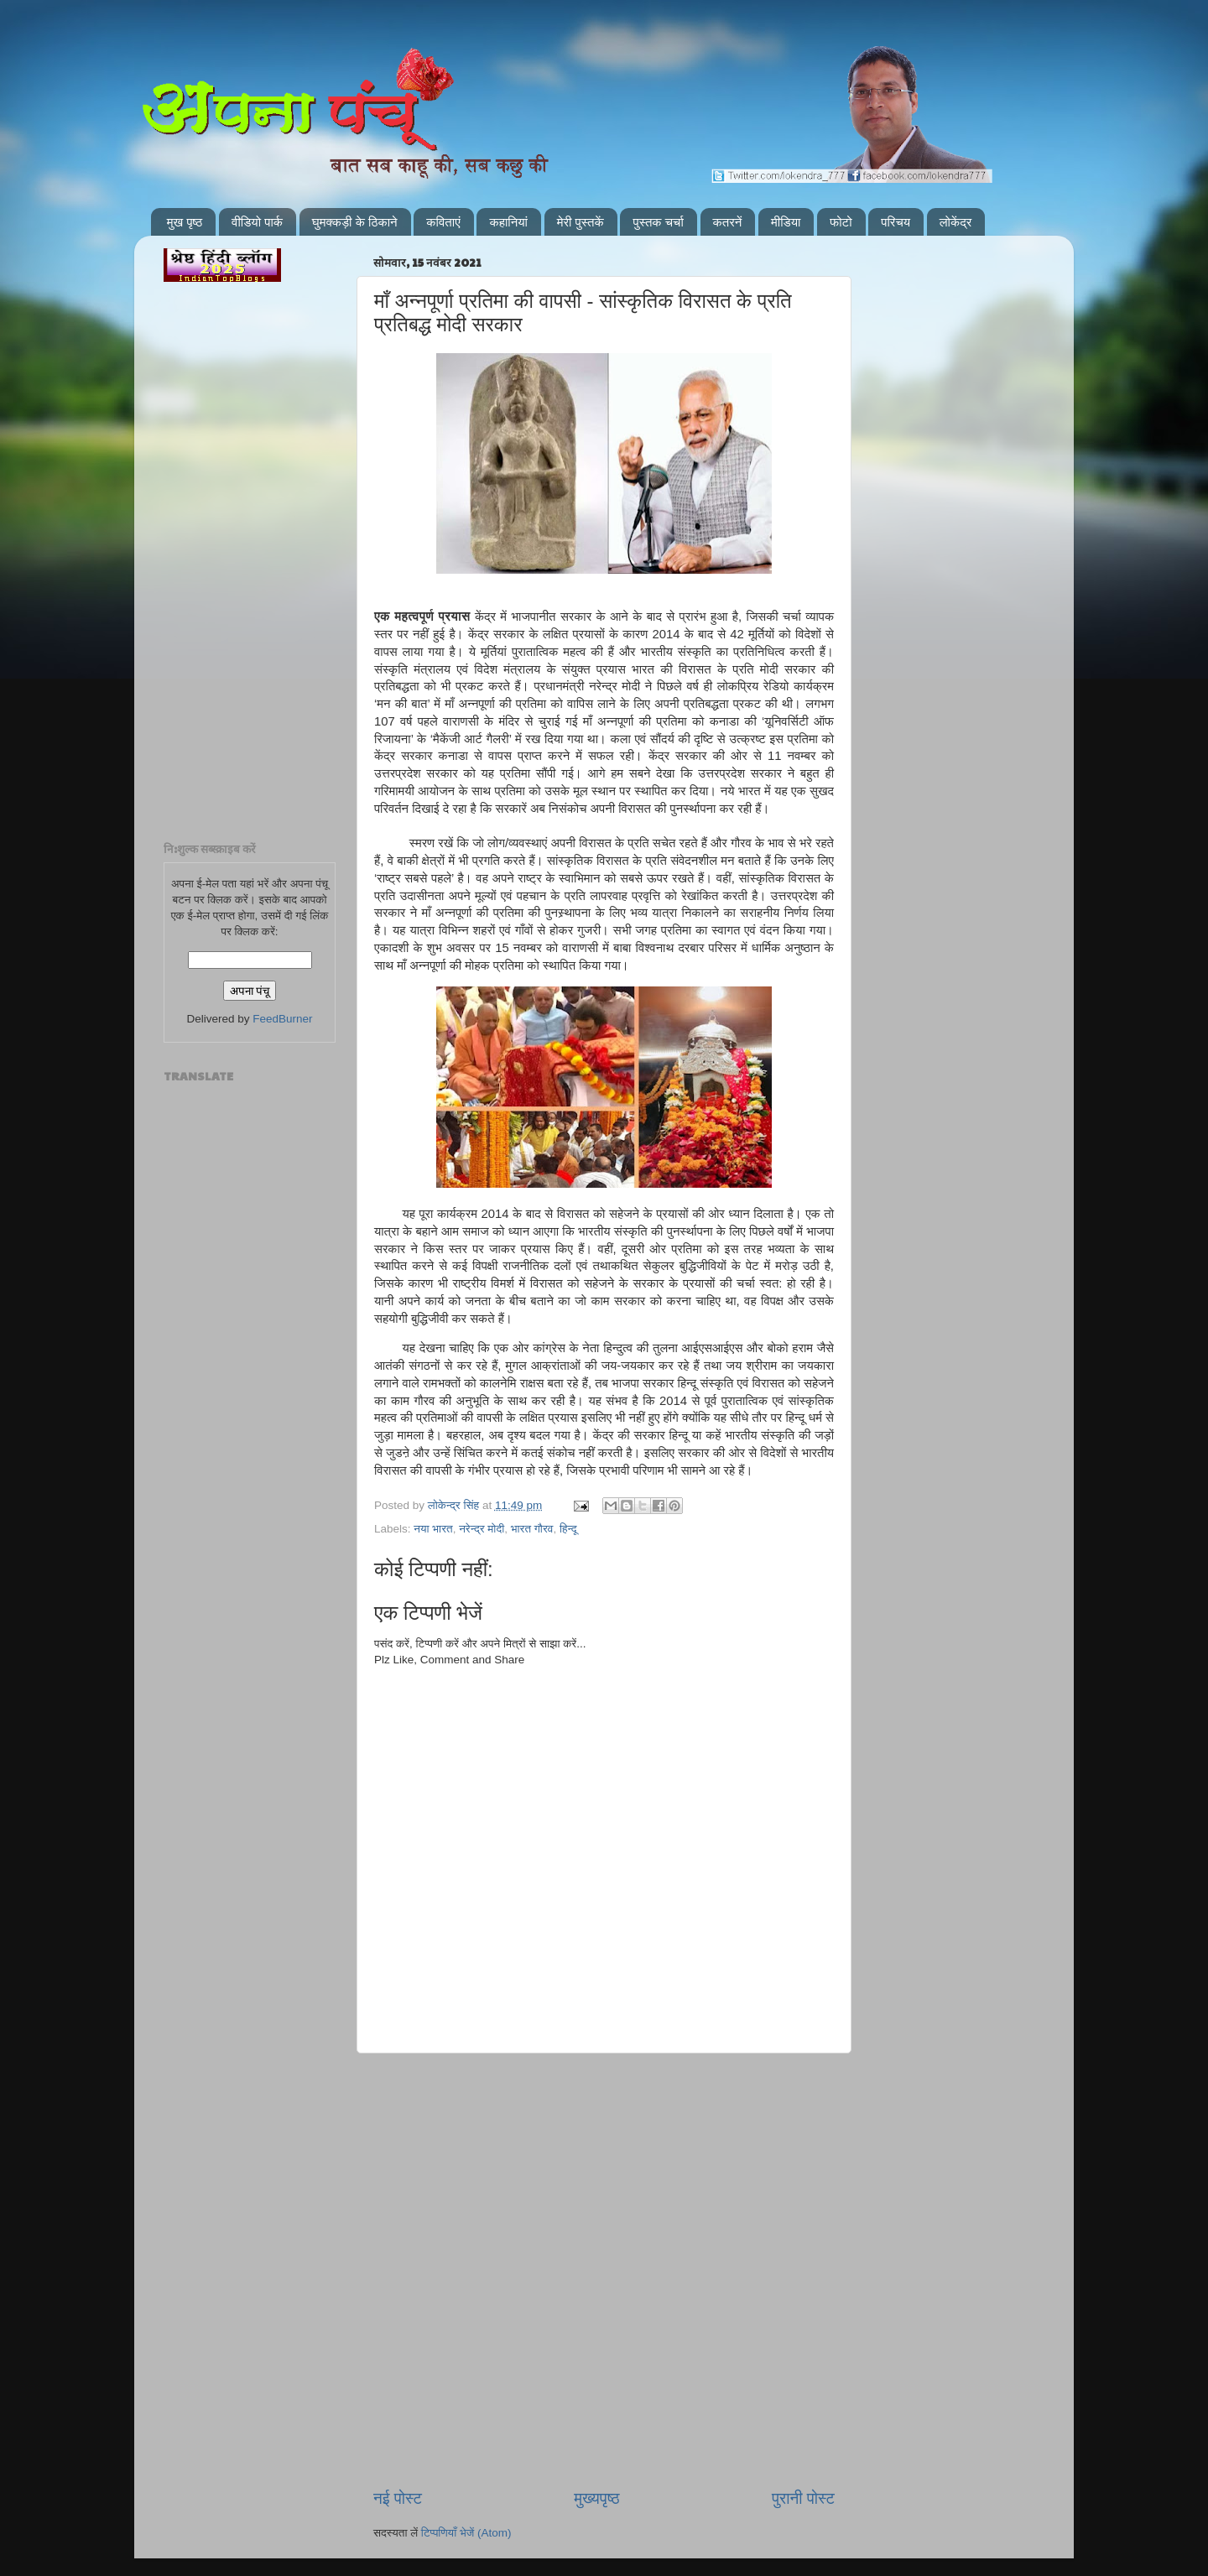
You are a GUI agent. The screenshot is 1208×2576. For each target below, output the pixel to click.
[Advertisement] (604, 2139)
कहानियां (508, 222)
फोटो (840, 222)
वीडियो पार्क (257, 222)
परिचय (895, 222)
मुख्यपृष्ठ (596, 2498)
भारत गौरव (532, 1528)
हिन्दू (568, 1528)
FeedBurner (282, 1018)
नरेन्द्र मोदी (481, 1528)
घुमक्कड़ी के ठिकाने (355, 222)
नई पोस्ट (397, 2498)
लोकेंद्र (956, 222)
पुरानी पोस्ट (803, 2498)
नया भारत (433, 1528)
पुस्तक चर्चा (658, 222)
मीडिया (785, 222)
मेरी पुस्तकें (580, 222)
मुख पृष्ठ (185, 222)
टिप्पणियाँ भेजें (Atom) (466, 2533)
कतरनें (727, 222)
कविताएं (443, 222)
